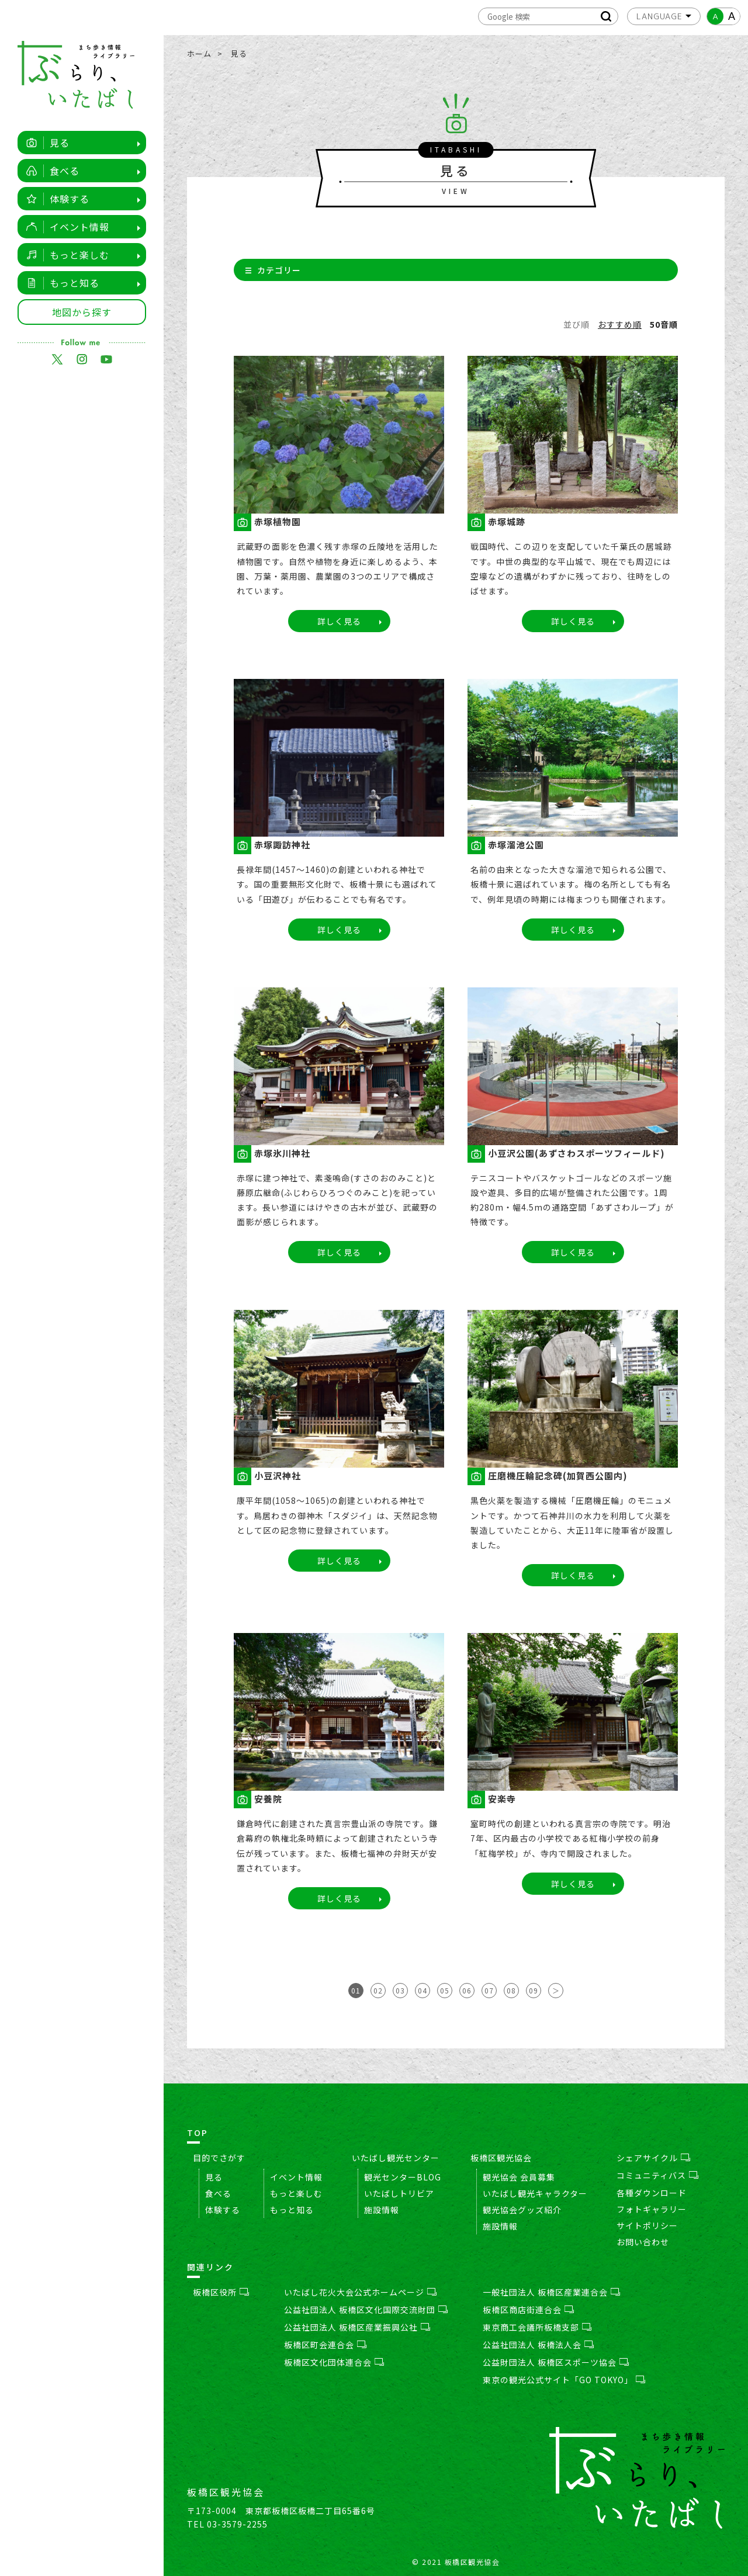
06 (467, 1990)
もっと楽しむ (64, 255)
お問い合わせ (643, 2242)
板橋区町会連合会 (325, 2344)
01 (356, 1990)
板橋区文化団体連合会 (334, 2362)
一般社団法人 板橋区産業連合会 (551, 2292)
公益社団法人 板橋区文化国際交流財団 (366, 2309)
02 (378, 1990)
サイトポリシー (647, 2225)
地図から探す (82, 312)
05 (444, 1990)
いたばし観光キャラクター (535, 2193)
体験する (54, 199)
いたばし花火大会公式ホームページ (360, 2292)
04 (422, 1990)
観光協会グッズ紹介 (522, 2210)
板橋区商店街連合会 (528, 2309)
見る (45, 143)
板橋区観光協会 (501, 2158)
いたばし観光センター (395, 2158)
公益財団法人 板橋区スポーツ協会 (556, 2362)
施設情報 (381, 2210)
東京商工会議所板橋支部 (537, 2327)
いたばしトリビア (399, 2193)
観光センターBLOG (402, 2177)
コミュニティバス (657, 2175)
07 (489, 1990)
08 (511, 1990)
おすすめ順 (620, 324)
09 (533, 1990)
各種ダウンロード (652, 2193)
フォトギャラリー (652, 2209)
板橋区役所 (221, 2292)
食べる (49, 171)
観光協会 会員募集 (519, 2177)
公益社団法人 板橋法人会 (538, 2344)
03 (400, 1990)
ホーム (199, 53)
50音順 (664, 324)
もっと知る (59, 283)
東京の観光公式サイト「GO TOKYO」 (564, 2380)
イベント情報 (64, 227)
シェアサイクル (653, 2158)
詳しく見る (339, 621)
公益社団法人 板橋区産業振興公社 (357, 2327)
